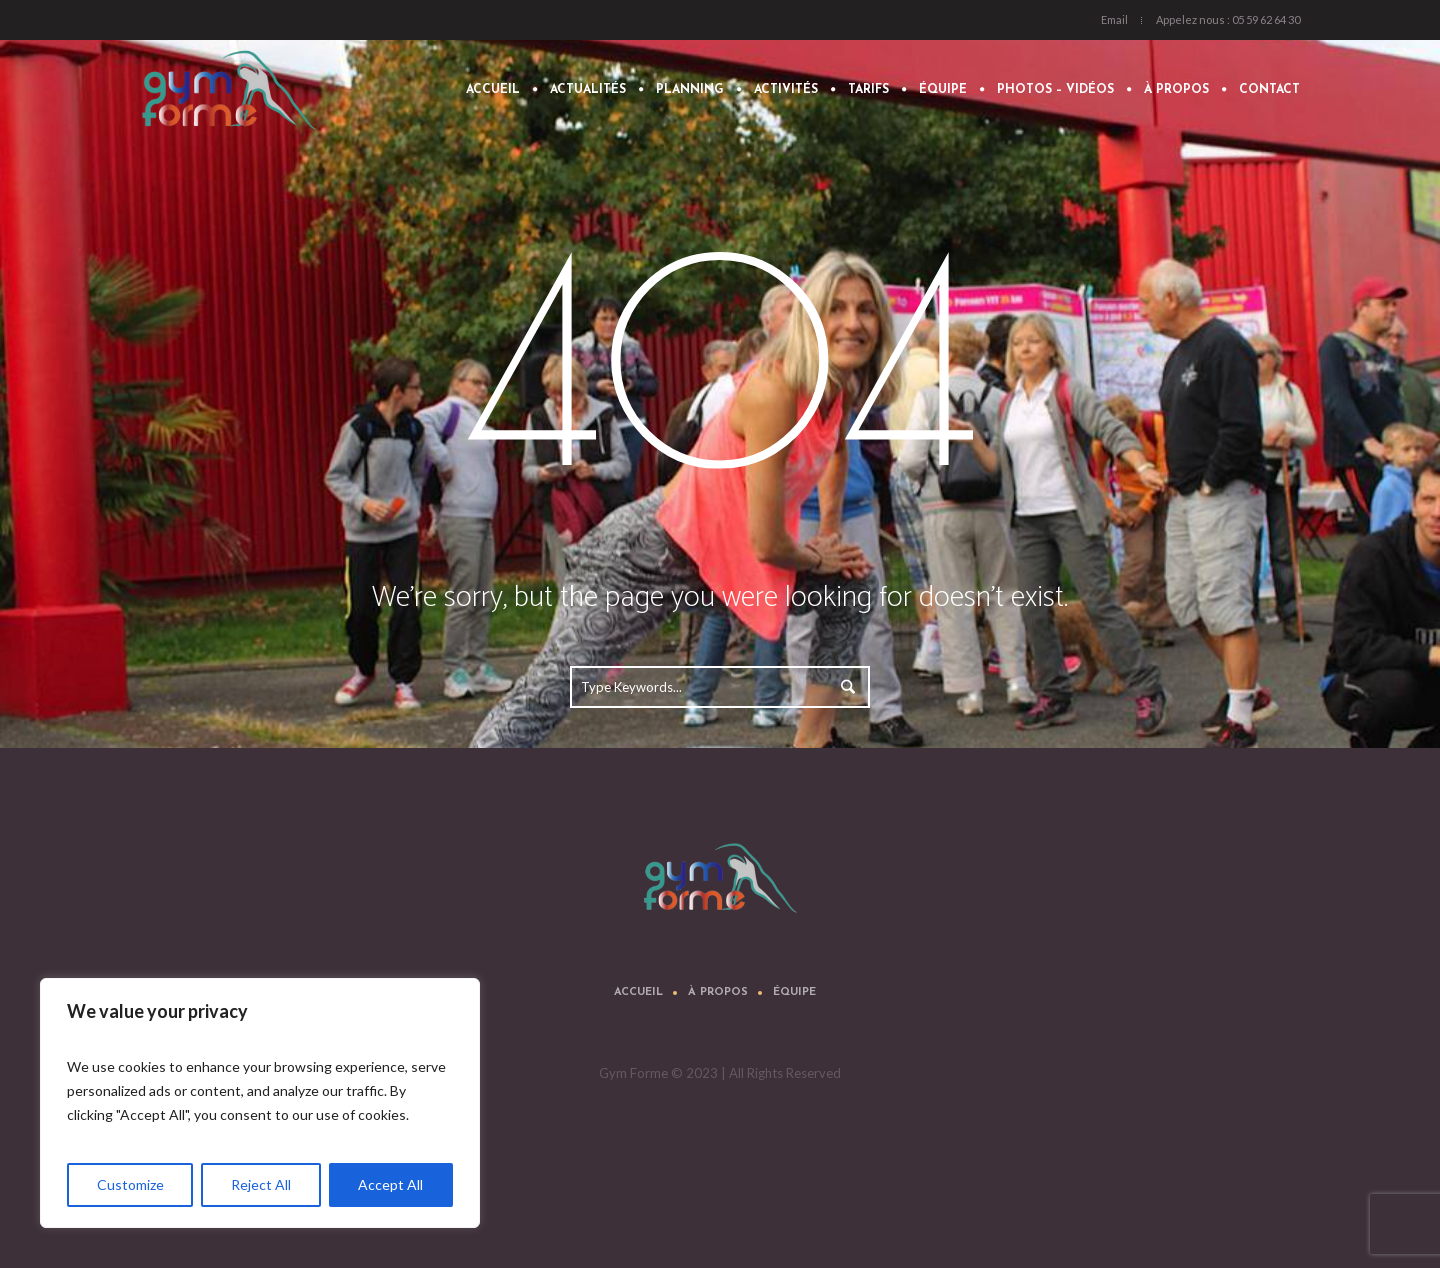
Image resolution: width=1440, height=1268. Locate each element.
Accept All (390, 1184)
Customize (130, 1184)
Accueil (638, 992)
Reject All (261, 1184)
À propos (718, 992)
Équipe (794, 992)
